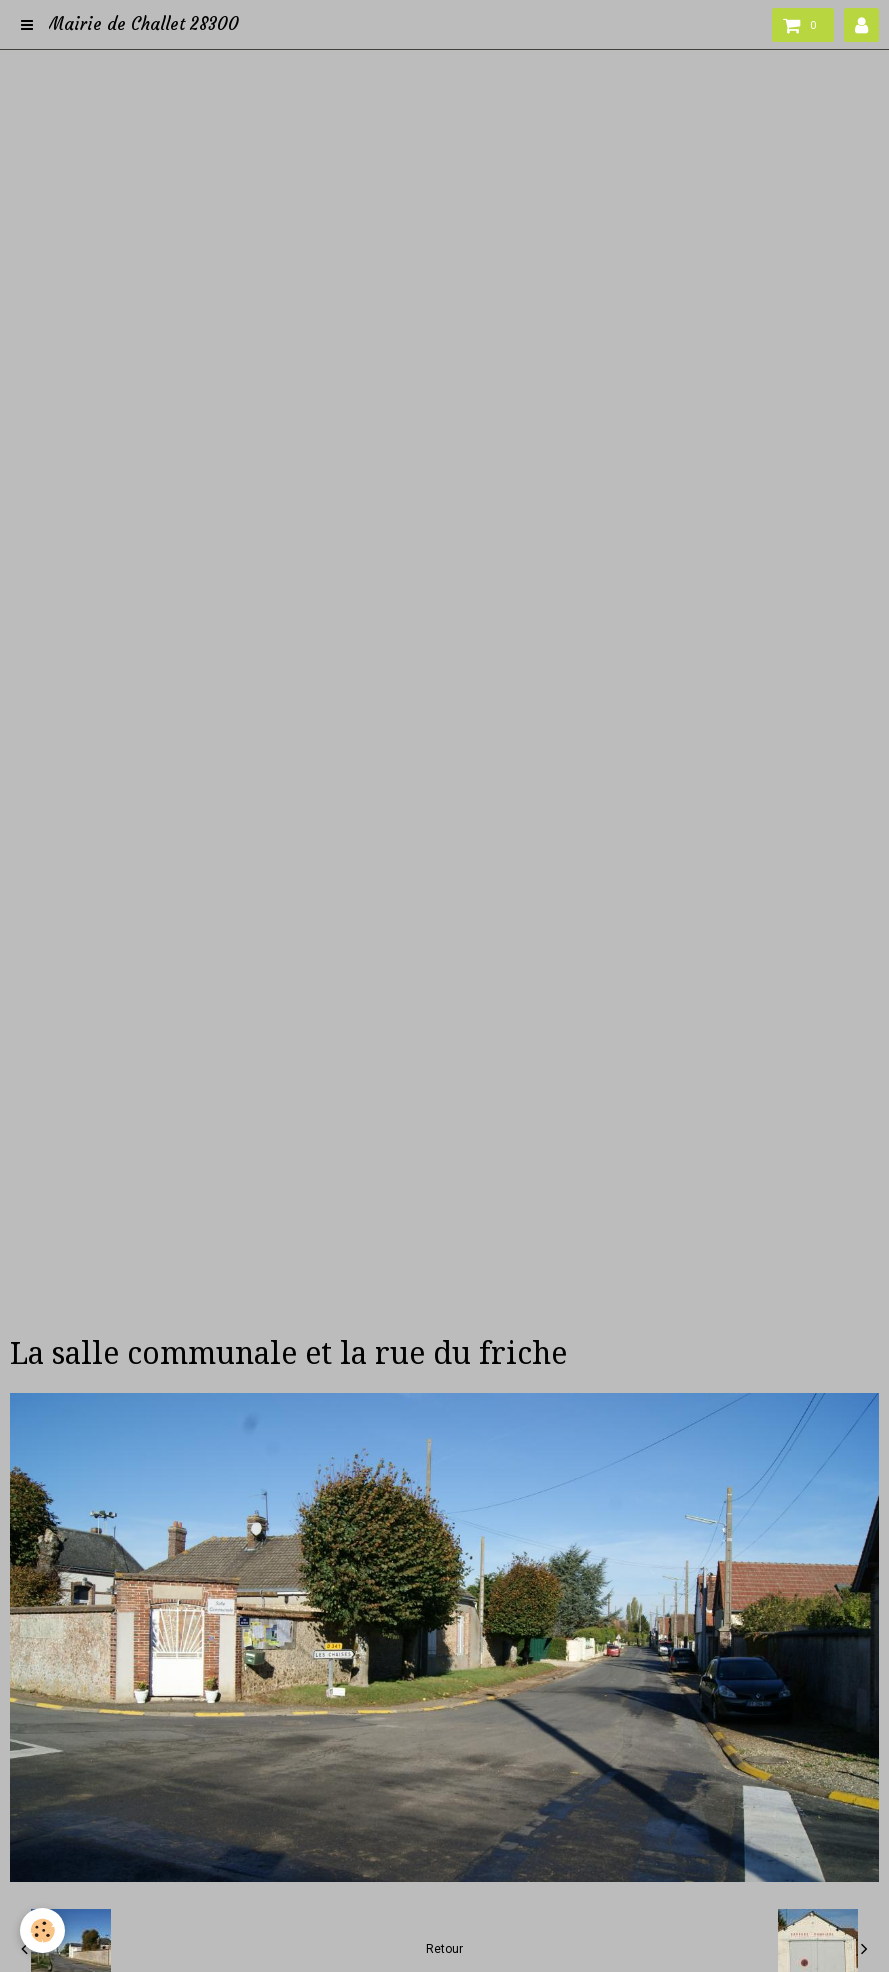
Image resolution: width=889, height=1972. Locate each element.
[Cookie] (42, 1930)
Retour (444, 1949)
